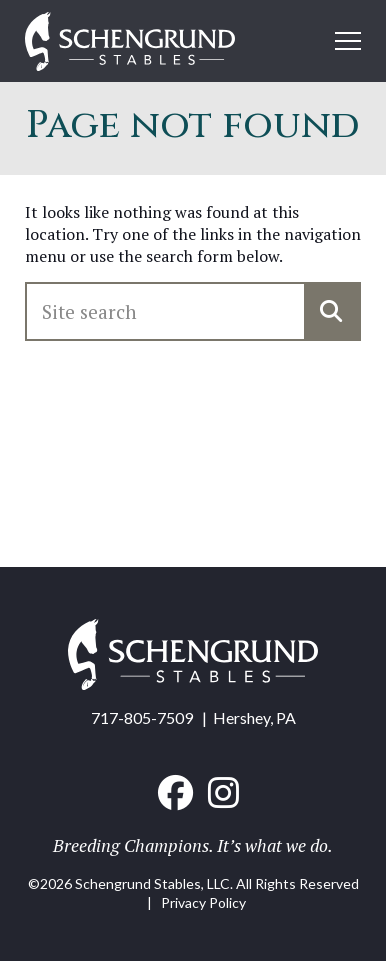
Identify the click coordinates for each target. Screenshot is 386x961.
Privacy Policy (203, 902)
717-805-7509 (142, 717)
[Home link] (130, 43)
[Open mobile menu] (348, 41)
